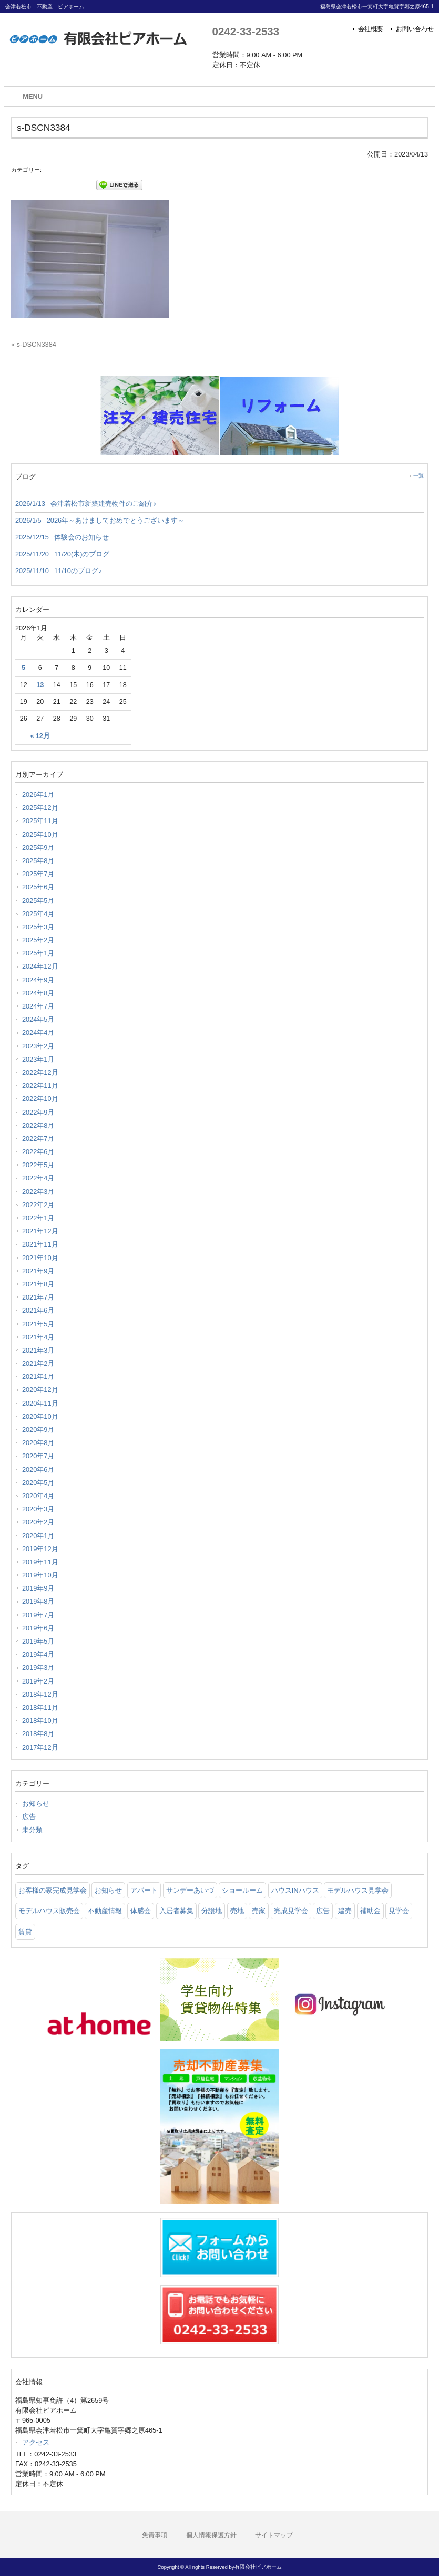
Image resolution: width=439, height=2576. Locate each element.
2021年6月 (38, 1310)
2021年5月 (38, 1324)
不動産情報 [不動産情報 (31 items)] (105, 1911)
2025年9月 (38, 847)
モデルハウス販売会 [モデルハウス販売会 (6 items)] (49, 1911)
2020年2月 (38, 1522)
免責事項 (154, 2535)
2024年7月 (38, 1006)
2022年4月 (38, 1178)
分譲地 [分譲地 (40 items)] (211, 1911)
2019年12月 (40, 1549)
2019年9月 (38, 1588)
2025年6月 (38, 887)
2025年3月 (38, 927)
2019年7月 (38, 1615)
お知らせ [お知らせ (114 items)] (108, 1890)
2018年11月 (40, 1707)
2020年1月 (38, 1536)
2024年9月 (38, 980)
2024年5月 (38, 1019)
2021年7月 (38, 1297)
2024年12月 (40, 966)
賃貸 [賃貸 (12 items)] (25, 1932)
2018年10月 (40, 1721)
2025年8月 (38, 861)
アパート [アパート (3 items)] (144, 1890)
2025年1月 (38, 953)
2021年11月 (40, 1244)
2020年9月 (38, 1430)
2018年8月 (38, 1734)
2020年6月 (38, 1469)
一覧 (418, 476)
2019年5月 (38, 1641)
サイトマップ (274, 2535)
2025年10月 (40, 834)
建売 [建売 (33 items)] (345, 1911)
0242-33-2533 (245, 31)
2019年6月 (38, 1628)
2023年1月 (38, 1059)
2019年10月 (40, 1575)
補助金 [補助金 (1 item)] (370, 1911)
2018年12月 (40, 1694)
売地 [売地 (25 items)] (237, 1911)
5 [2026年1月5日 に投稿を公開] (23, 667)
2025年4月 (38, 914)
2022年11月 (40, 1085)
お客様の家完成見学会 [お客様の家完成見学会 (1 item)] (52, 1890)
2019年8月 (38, 1601)
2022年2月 (38, 1205)
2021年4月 (38, 1337)
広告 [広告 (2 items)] (323, 1911)
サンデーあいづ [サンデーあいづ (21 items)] (190, 1890)
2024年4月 (38, 1032)
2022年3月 (38, 1192)
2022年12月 (40, 1072)
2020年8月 (38, 1443)
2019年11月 (40, 1562)
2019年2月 (38, 1681)
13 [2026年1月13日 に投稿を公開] (40, 685)
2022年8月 (38, 1125)
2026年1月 (38, 794)
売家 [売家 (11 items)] (259, 1911)
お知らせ (35, 1804)
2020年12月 (40, 1390)
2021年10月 (40, 1258)
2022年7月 (38, 1138)
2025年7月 (38, 874)
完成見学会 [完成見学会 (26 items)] (291, 1911)
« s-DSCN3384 (33, 344)
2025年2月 (38, 940)
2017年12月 (40, 1747)
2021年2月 (38, 1363)
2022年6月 (38, 1152)
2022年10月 (40, 1099)
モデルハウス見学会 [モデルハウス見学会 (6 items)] (358, 1890)
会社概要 (370, 29)
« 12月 (39, 736)
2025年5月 (38, 901)
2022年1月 (38, 1218)
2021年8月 (38, 1284)
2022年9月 (38, 1112)
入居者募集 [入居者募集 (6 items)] (176, 1911)
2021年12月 (40, 1231)
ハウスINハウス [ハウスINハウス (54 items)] (295, 1890)
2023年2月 (38, 1046)
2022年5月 (38, 1165)
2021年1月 (38, 1376)
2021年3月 (38, 1350)
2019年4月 (38, 1654)
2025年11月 (40, 821)
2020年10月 (40, 1416)
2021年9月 (38, 1271)
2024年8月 (38, 993)
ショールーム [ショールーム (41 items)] (242, 1890)
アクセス (35, 2442)
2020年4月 (38, 1496)
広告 (29, 1817)
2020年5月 (38, 1483)
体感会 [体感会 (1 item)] (140, 1911)
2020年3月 (38, 1509)
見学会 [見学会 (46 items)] (399, 1911)
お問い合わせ (415, 29)
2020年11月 (40, 1403)
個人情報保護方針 (211, 2535)
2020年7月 (38, 1456)
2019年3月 (38, 1667)
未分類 (32, 1830)
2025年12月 (40, 808)
